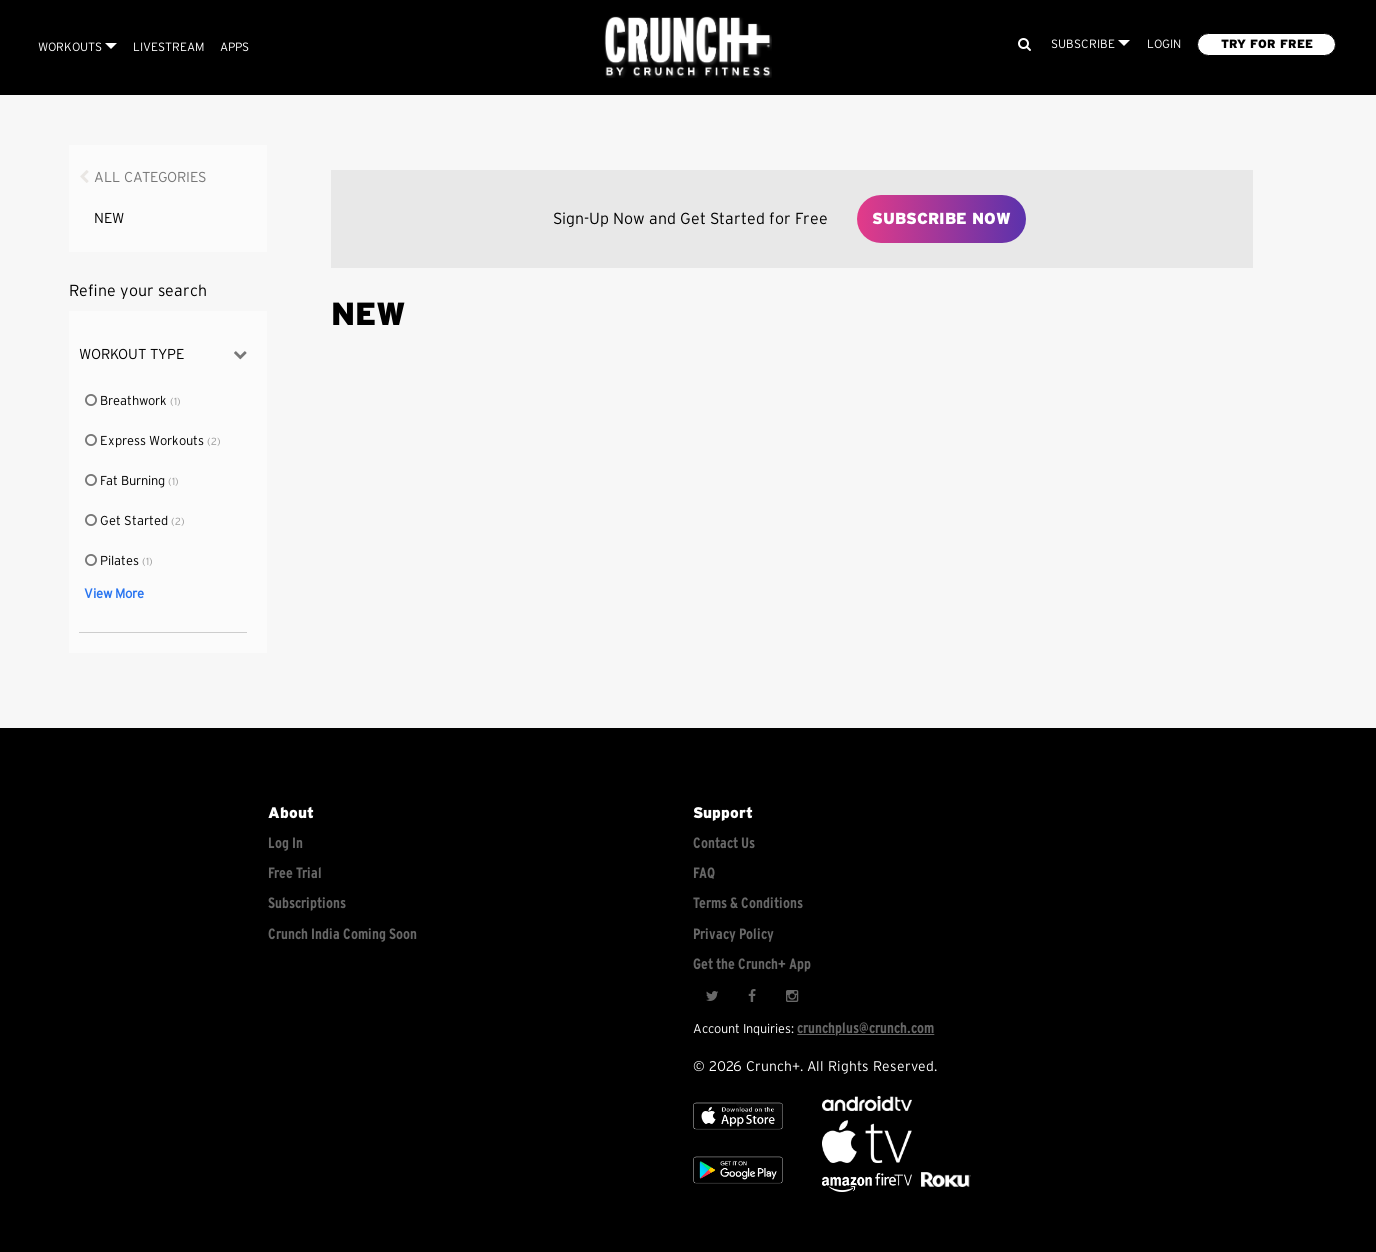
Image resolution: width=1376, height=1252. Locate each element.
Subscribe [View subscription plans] (1090, 44)
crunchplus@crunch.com (865, 1028)
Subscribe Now (941, 219)
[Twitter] (712, 996)
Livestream (168, 47)
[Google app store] (738, 1187)
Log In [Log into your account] (285, 843)
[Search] (1024, 44)
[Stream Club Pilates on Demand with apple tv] (943, 1187)
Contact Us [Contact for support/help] (724, 843)
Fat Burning (126, 481)
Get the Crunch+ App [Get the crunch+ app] (752, 964)
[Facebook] (752, 996)
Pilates (113, 561)
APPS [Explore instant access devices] (234, 47)
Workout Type (163, 354)
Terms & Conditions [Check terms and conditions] (748, 903)
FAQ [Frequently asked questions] (704, 873)
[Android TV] (867, 1106)
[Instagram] (792, 996)
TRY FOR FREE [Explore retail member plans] (1267, 44)
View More (114, 594)
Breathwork (127, 401)
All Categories (150, 177)
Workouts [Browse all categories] (77, 47)
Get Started (127, 521)
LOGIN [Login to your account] (1164, 44)
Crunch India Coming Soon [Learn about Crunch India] (342, 934)
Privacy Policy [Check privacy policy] (733, 934)
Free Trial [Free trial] (295, 873)
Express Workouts (145, 441)
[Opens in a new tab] (868, 1187)
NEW (109, 218)
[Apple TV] (738, 1133)
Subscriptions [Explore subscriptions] (307, 903)
